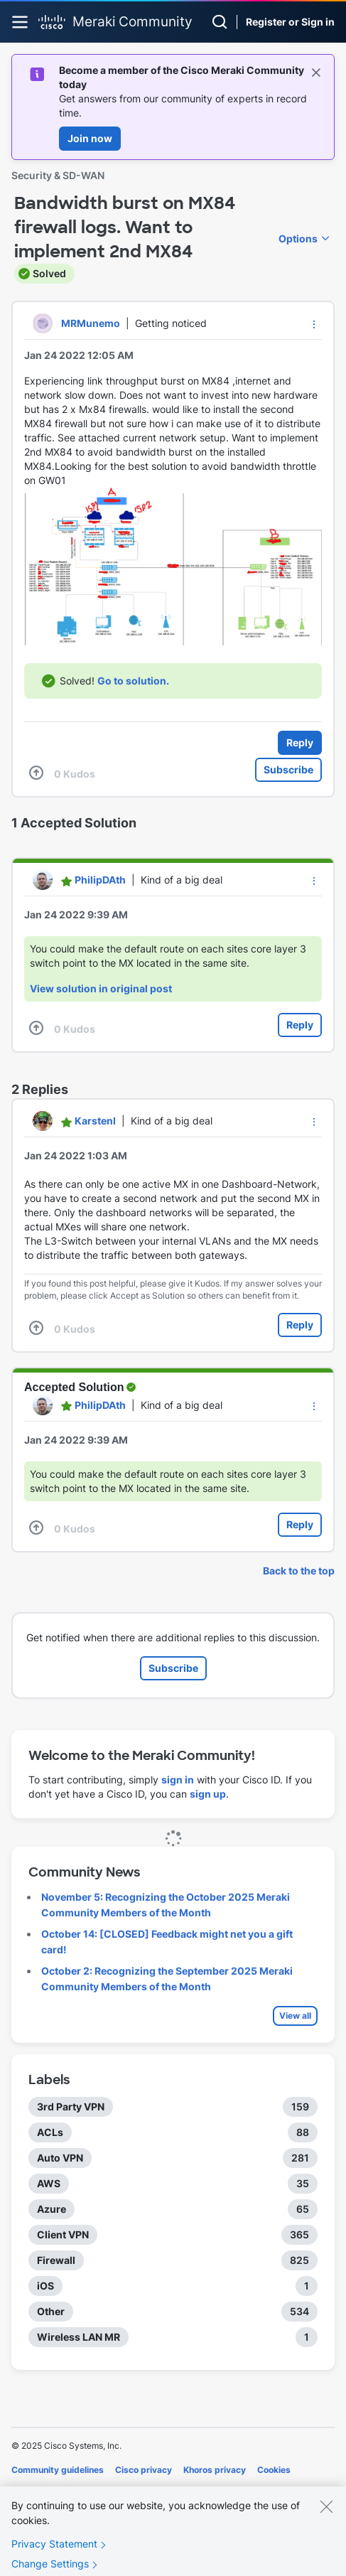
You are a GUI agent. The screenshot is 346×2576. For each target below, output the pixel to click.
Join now (89, 138)
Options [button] (298, 238)
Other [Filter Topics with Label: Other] (51, 2311)
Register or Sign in (290, 22)
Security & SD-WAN (57, 175)
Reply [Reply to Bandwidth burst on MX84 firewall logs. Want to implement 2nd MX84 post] (299, 742)
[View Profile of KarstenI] (95, 1121)
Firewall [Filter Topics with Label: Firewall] (56, 2260)
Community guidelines (57, 2469)
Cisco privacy (143, 2469)
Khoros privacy (214, 2469)
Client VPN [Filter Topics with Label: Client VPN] (63, 2234)
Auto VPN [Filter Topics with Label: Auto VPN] (60, 2158)
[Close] (326, 2516)
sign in (177, 1779)
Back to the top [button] (299, 1571)
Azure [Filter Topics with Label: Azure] (51, 2209)
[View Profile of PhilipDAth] (100, 880)
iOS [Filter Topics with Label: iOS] (45, 2286)
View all (295, 2015)
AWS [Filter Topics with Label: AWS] (48, 2183)
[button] (314, 324)
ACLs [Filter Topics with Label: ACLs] (50, 2132)
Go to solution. (133, 681)
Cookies (274, 2469)
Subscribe (288, 769)
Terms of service (46, 2489)
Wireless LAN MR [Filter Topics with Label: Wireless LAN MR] (78, 2337)
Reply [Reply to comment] (299, 1025)
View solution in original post (101, 988)
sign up (208, 1794)
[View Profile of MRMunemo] (90, 323)
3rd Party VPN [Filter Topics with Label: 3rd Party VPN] (70, 2106)
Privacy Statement (54, 2554)
